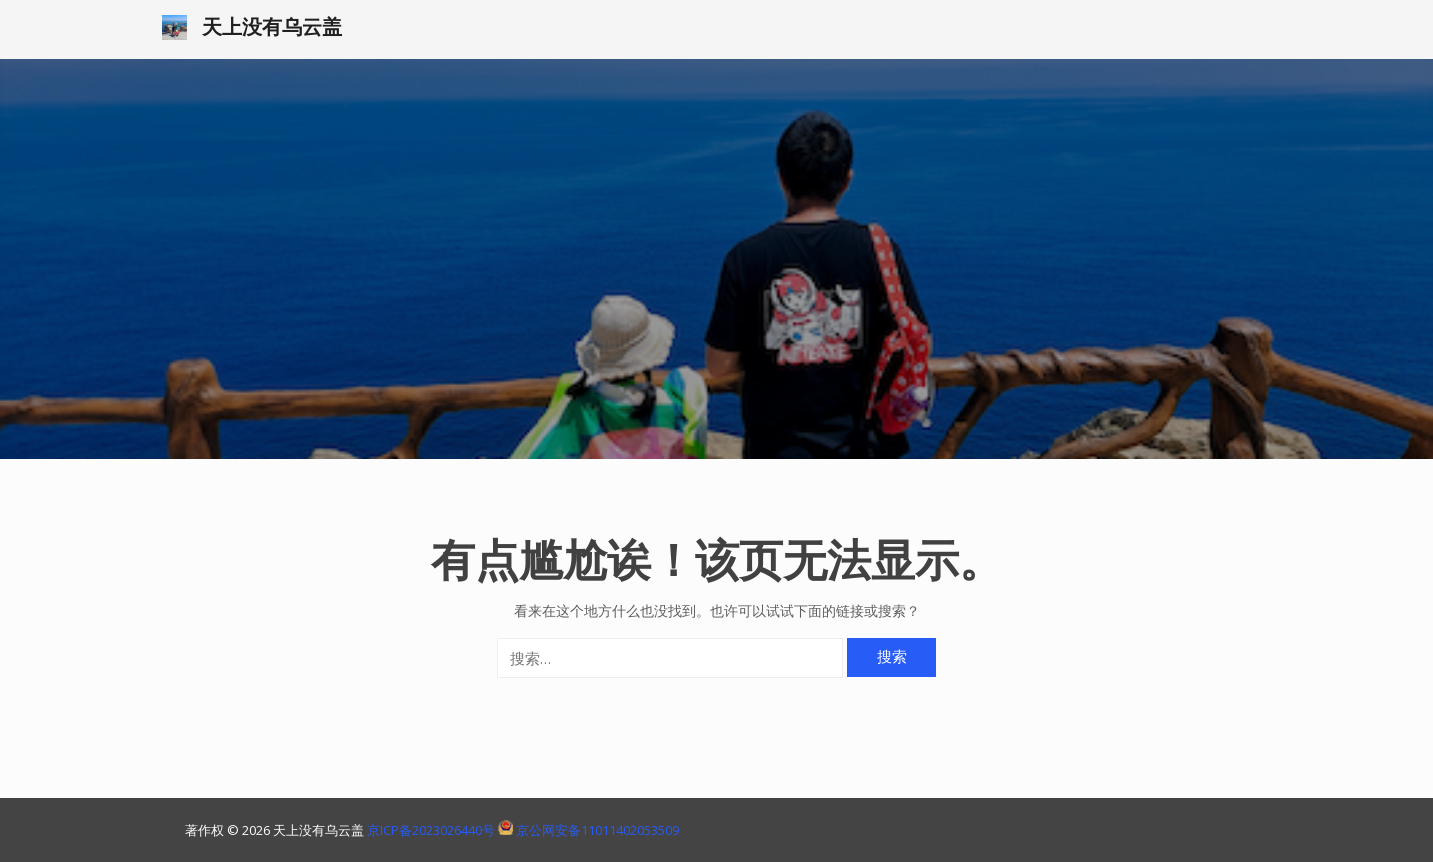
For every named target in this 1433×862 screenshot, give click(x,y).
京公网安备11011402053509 (597, 830)
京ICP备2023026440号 (432, 830)
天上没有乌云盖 (272, 26)
